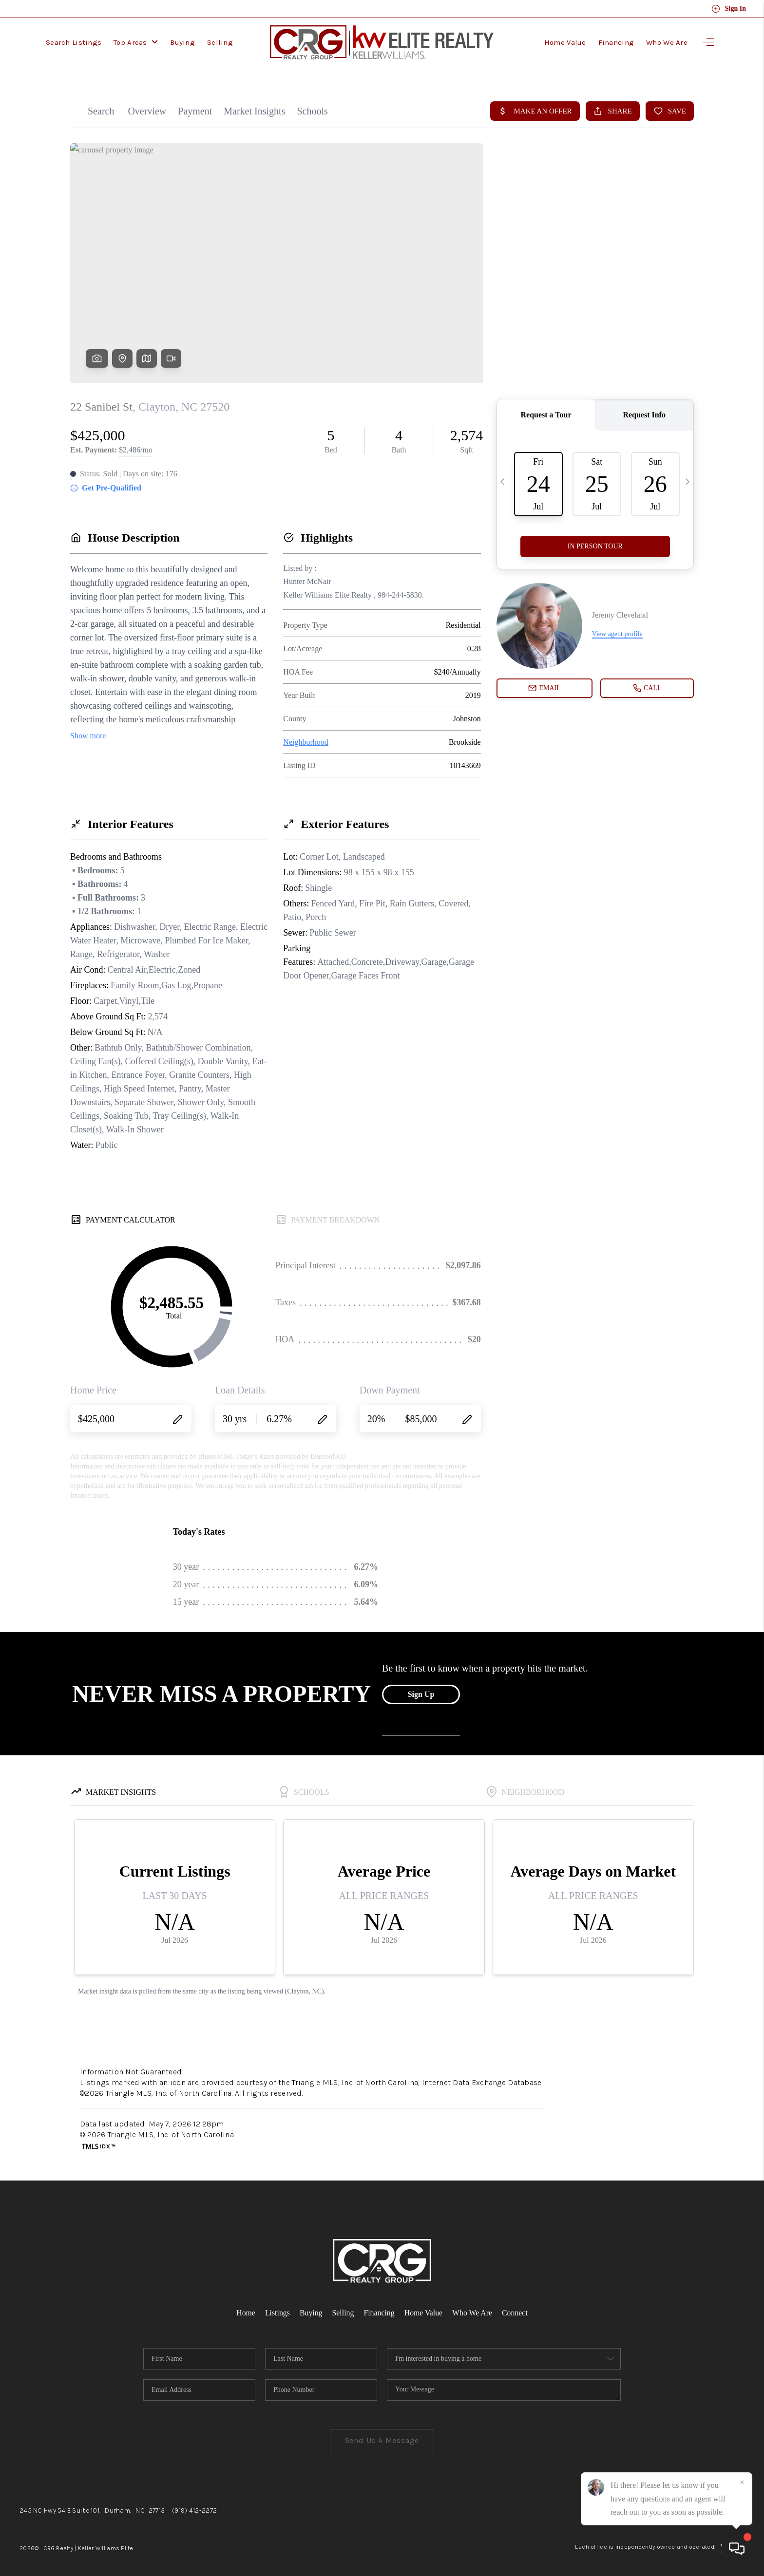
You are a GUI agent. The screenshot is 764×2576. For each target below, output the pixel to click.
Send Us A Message (382, 2432)
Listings (276, 2304)
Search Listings (73, 41)
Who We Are (667, 41)
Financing (616, 41)
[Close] (742, 2482)
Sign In (728, 8)
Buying (182, 41)
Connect (516, 2304)
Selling (220, 41)
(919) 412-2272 (194, 2502)
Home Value (565, 41)
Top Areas (136, 41)
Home (244, 2304)
